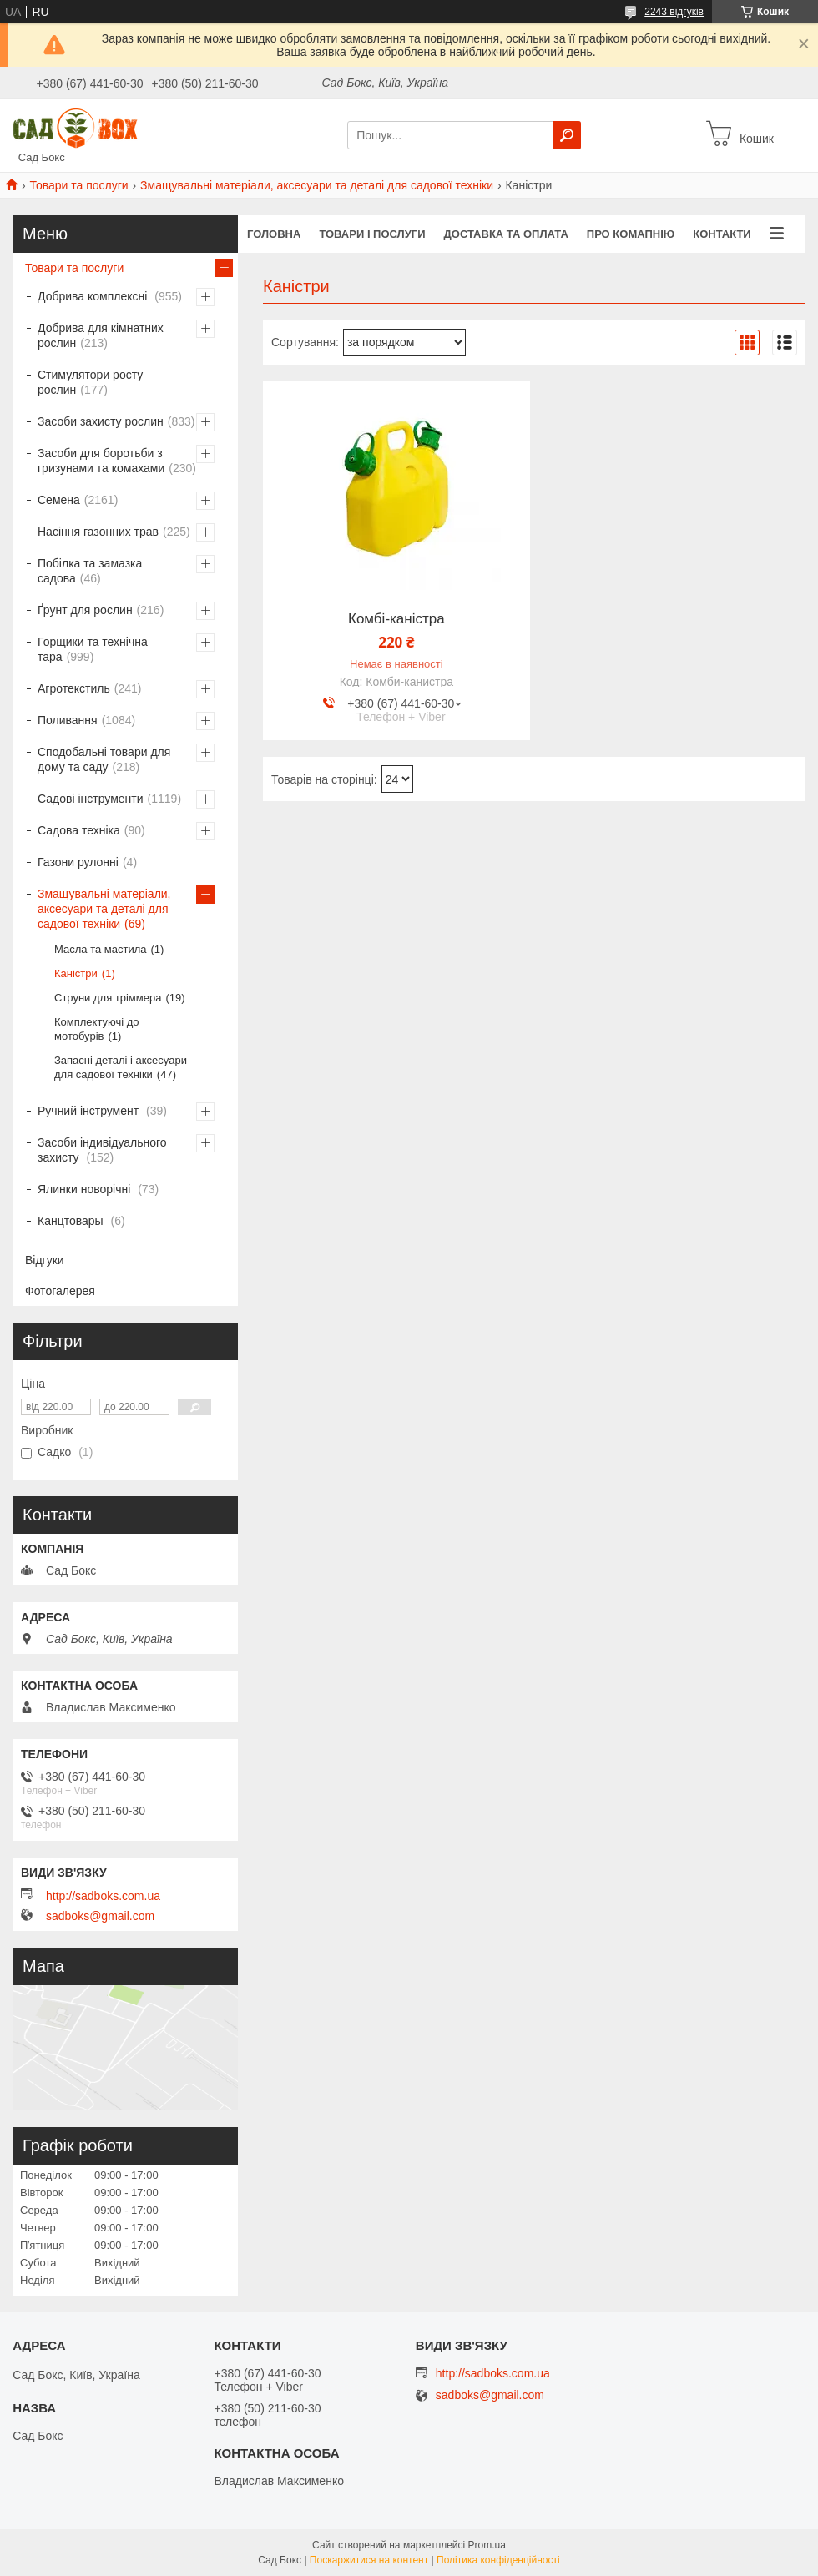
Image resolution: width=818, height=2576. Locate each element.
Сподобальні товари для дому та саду (104, 759)
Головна (273, 234)
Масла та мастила (100, 949)
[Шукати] (567, 135)
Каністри (76, 973)
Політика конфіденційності (498, 2560)
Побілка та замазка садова (90, 571)
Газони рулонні (78, 862)
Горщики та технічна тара (93, 649)
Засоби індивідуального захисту (102, 1150)
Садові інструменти (91, 798)
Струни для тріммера (107, 997)
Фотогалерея (60, 1291)
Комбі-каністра (396, 619)
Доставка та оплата (506, 234)
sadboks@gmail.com (100, 1916)
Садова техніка (79, 830)
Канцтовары (72, 1221)
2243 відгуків (674, 12)
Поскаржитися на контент (369, 2560)
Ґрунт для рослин (85, 610)
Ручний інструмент (90, 1110)
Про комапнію (630, 234)
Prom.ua (487, 2545)
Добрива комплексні (94, 296)
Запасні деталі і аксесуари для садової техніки (120, 1067)
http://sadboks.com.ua (103, 1896)
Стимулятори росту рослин (90, 382)
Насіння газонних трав (98, 531)
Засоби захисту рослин (101, 421)
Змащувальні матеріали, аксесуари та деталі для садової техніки (316, 185)
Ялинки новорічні (86, 1189)
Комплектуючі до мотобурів (96, 1029)
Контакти (722, 234)
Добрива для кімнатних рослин (101, 335)
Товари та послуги (78, 185)
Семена (59, 500)
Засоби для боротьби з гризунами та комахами (101, 460)
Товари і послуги (372, 234)
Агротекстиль (74, 688)
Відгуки (44, 1260)
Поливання (68, 720)
